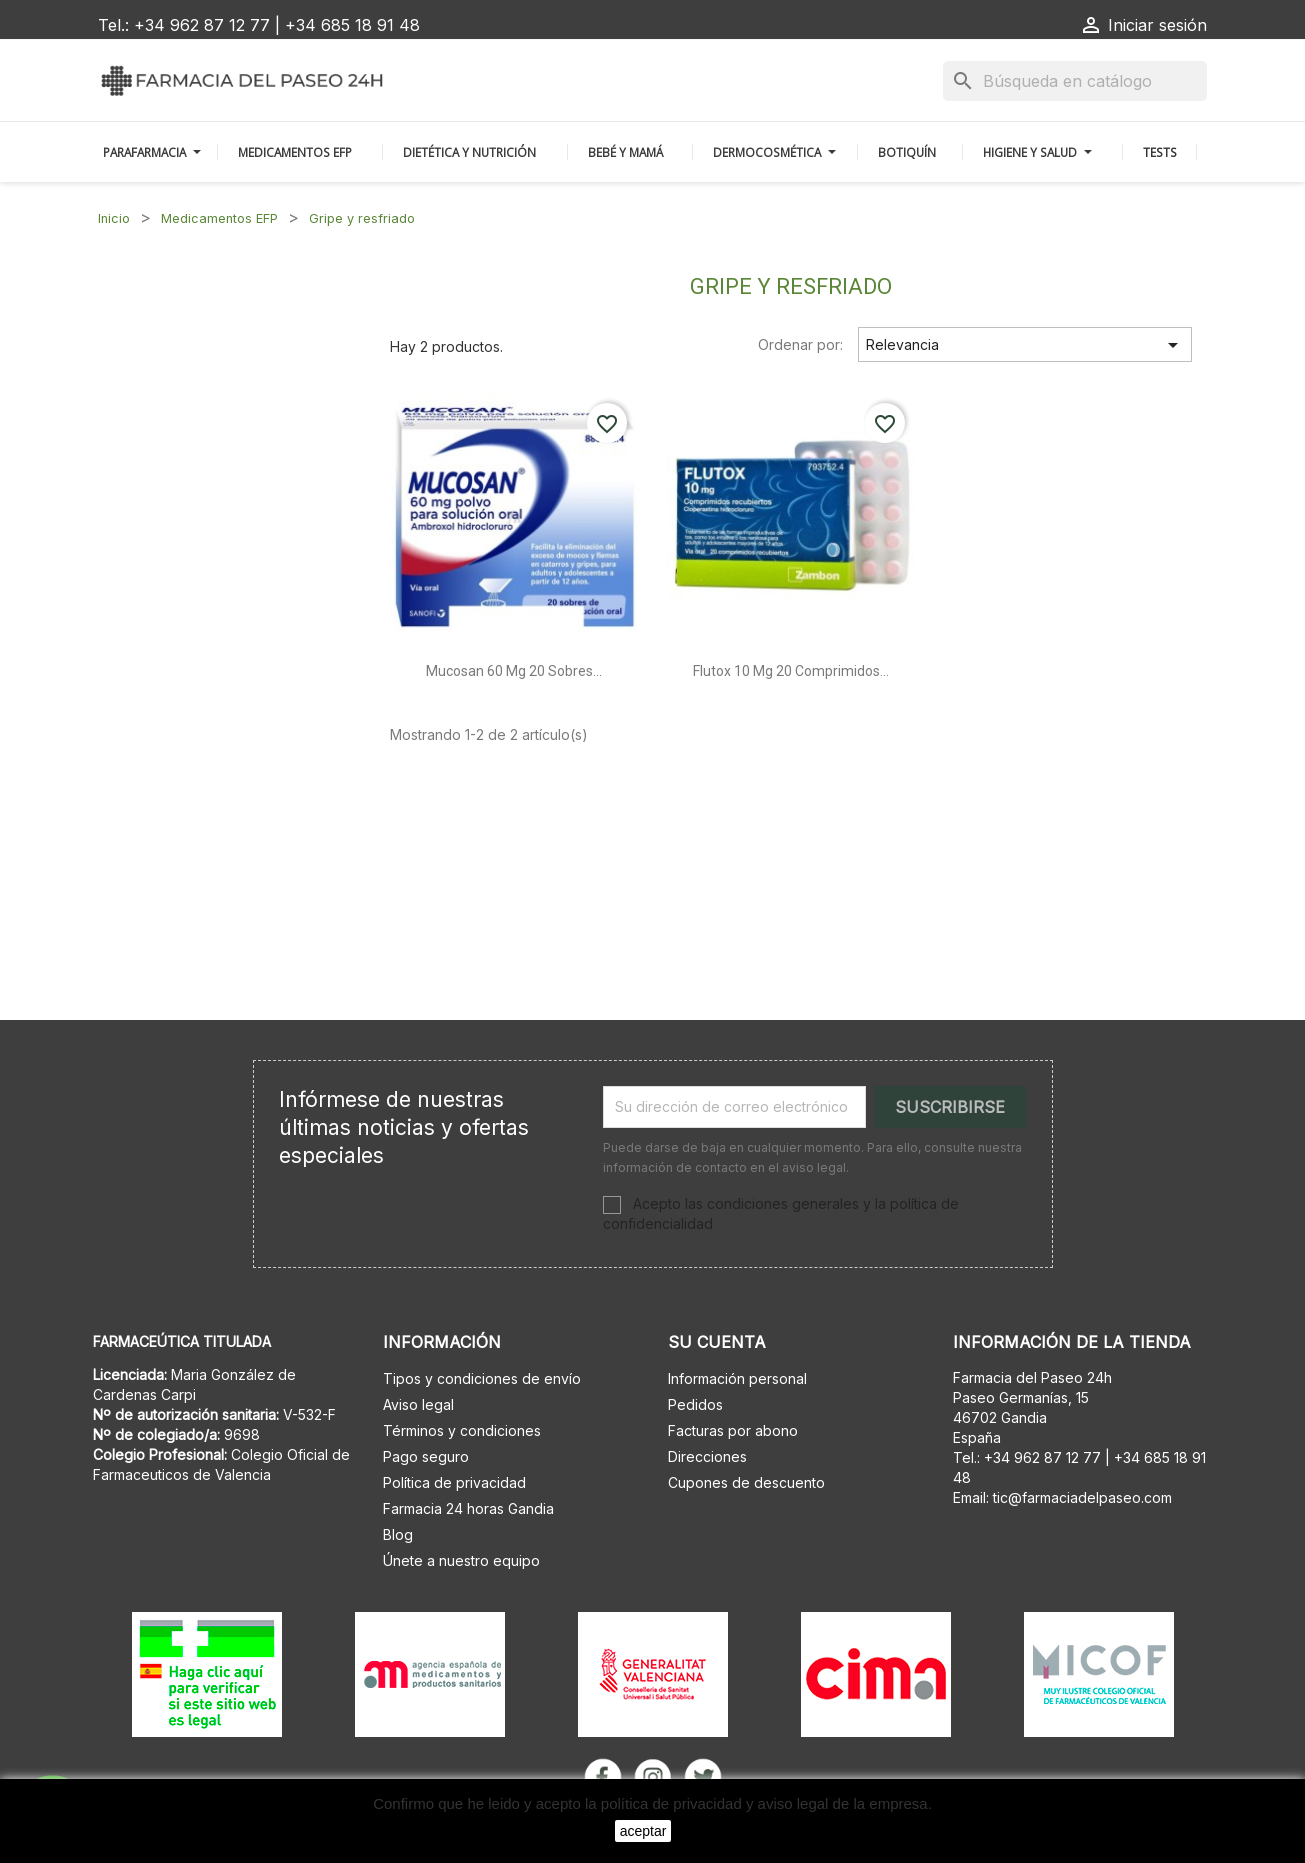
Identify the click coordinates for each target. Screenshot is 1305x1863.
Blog (398, 1534)
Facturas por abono (733, 1430)
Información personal (737, 1378)
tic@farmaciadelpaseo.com (1082, 1497)
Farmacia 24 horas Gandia (468, 1508)
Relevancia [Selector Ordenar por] (1025, 345)
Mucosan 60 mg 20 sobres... (514, 671)
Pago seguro (426, 1456)
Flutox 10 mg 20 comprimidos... (791, 671)
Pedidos (695, 1404)
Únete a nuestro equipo (461, 1560)
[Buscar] (1075, 81)
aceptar (643, 1831)
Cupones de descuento (746, 1482)
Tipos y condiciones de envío (482, 1378)
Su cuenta (717, 1342)
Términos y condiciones (462, 1430)
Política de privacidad (454, 1482)
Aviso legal (418, 1404)
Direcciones (707, 1456)
